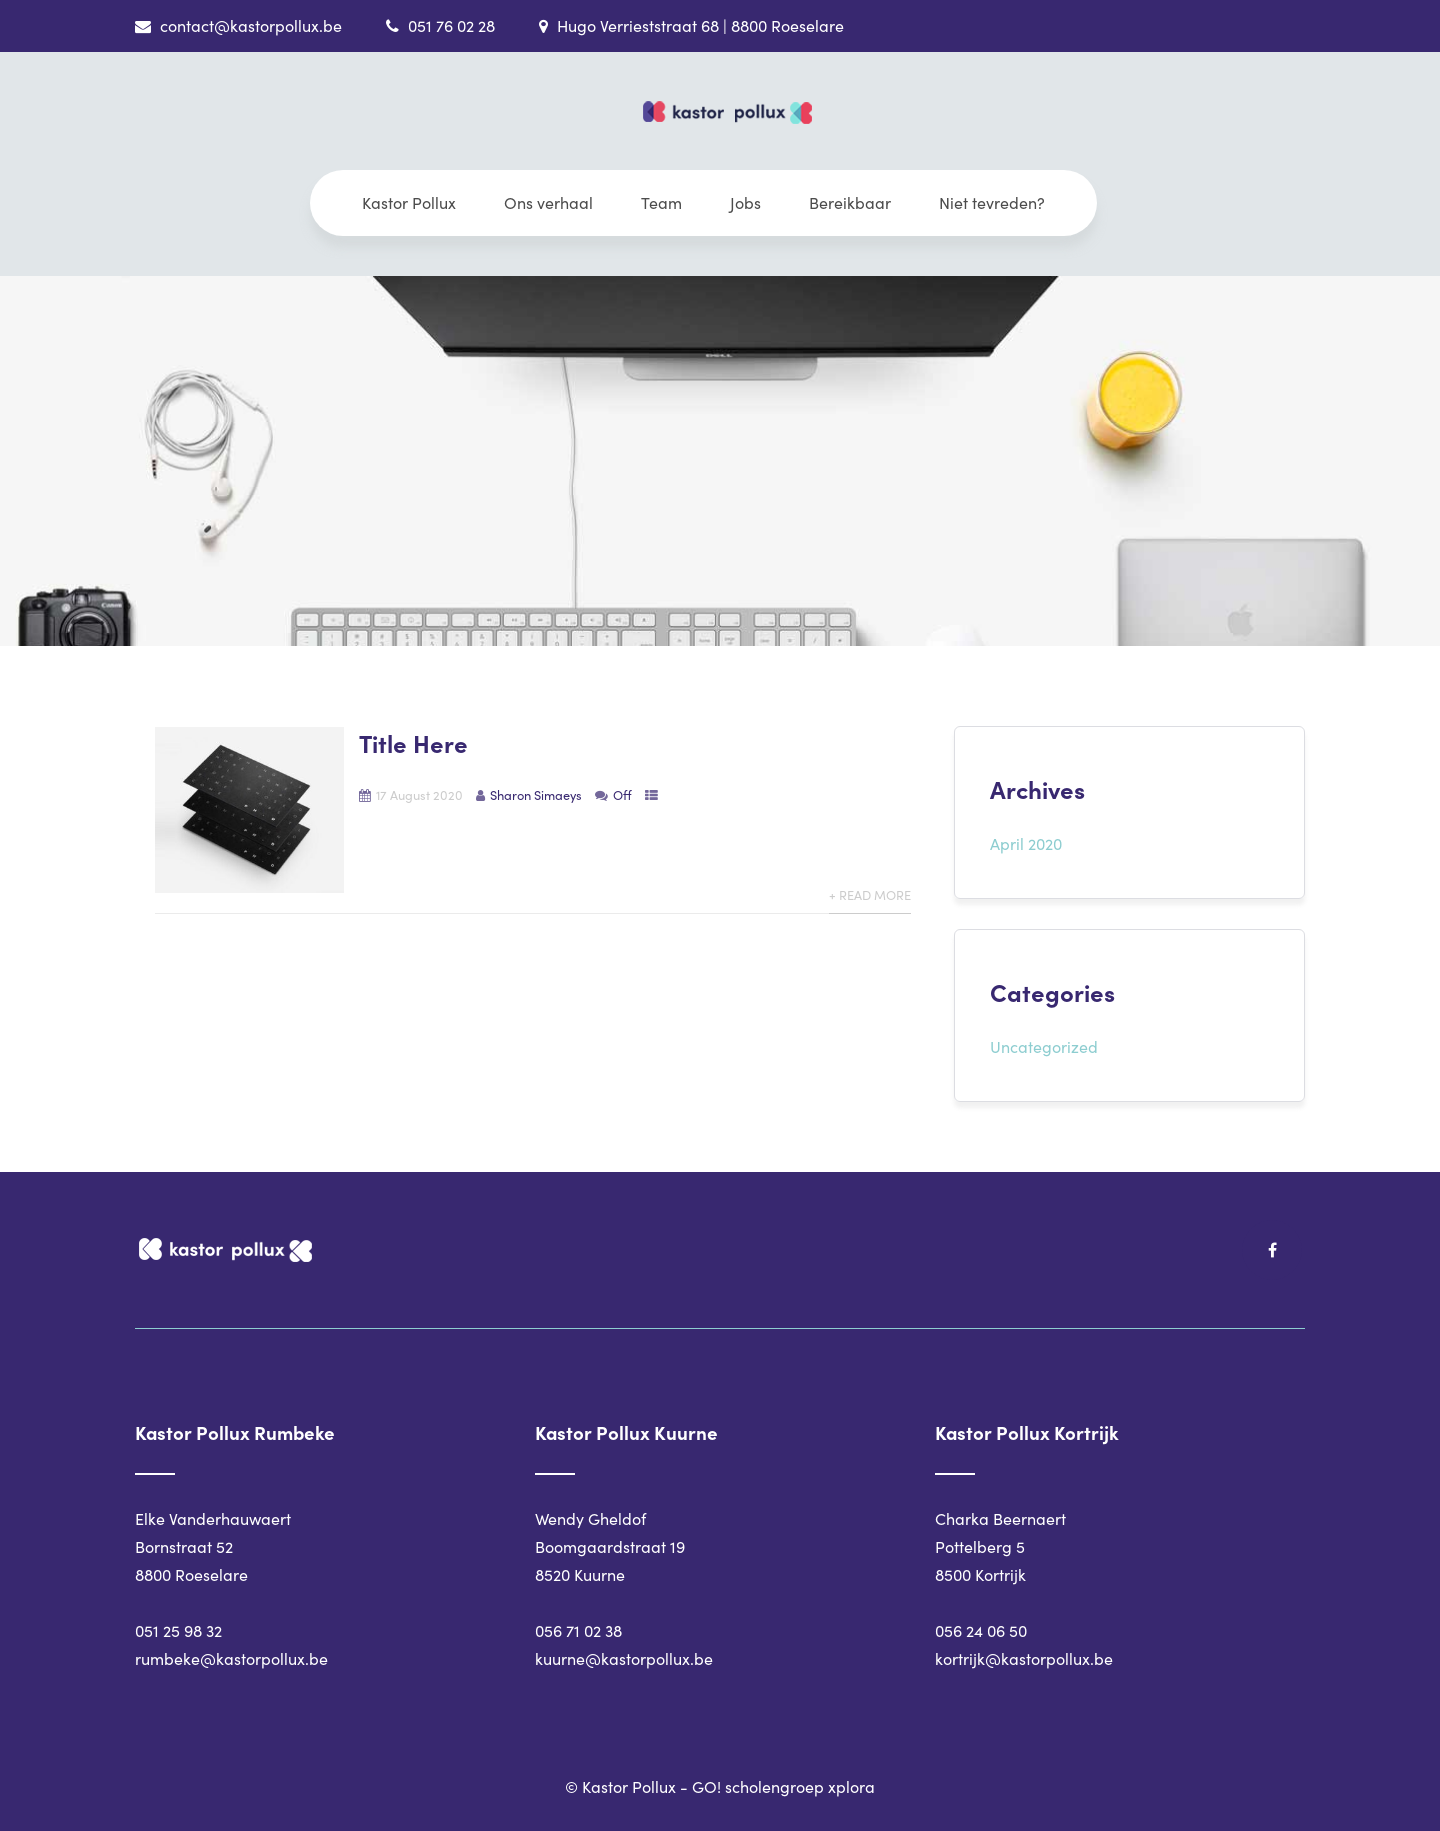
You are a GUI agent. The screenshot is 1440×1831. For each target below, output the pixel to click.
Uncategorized (1044, 1046)
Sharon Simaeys (536, 794)
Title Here (413, 742)
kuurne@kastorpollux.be (624, 1658)
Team (661, 202)
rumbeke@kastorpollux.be (231, 1658)
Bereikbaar (850, 202)
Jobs (745, 202)
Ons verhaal (548, 202)
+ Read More (870, 894)
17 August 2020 (419, 794)
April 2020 (1026, 843)
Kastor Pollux (409, 202)
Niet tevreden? (992, 202)
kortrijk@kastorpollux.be (1024, 1658)
